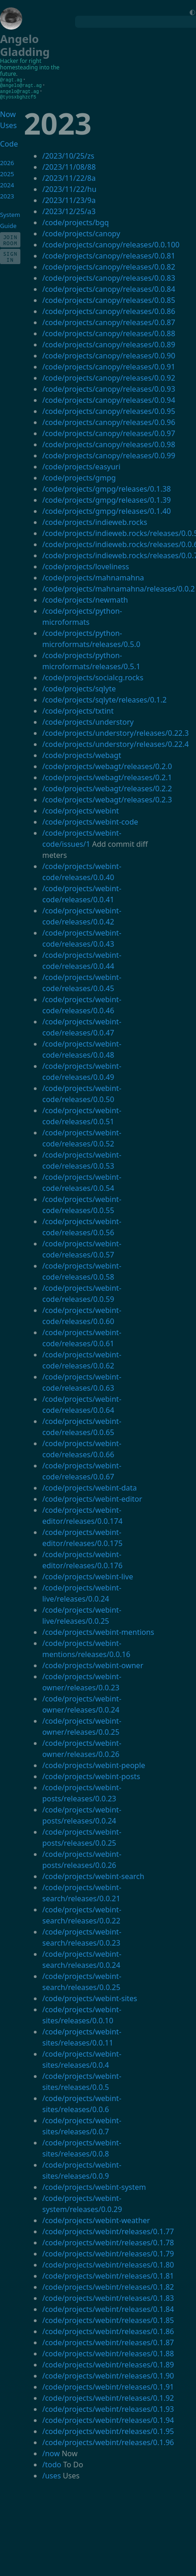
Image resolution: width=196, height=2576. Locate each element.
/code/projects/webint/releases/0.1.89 (108, 2363)
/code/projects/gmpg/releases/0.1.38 (106, 487)
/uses (51, 2474)
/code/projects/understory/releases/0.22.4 (115, 743)
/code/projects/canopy (81, 232)
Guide (8, 224)
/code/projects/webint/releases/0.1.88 (108, 2352)
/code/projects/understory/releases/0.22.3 (115, 732)
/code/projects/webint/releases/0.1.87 (108, 2341)
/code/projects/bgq (75, 221)
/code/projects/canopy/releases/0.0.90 (108, 354)
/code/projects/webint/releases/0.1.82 (108, 2285)
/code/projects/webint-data (89, 1486)
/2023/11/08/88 (68, 165)
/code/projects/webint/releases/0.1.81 (108, 2274)
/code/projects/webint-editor (92, 1497)
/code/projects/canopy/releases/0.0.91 (108, 365)
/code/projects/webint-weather (96, 2219)
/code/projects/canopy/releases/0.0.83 (108, 276)
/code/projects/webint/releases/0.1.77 (108, 2230)
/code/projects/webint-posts (91, 1775)
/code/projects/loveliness (85, 565)
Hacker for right (20, 61)
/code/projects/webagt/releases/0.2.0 (107, 765)
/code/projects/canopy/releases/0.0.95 (108, 410)
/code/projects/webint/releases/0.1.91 (108, 2385)
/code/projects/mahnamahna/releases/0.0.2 (118, 587)
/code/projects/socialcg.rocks (92, 676)
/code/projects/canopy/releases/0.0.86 (108, 310)
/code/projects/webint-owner (92, 1664)
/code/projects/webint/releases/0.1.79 (108, 2252)
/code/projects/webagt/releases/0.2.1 (107, 776)
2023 (7, 195)
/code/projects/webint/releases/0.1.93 (108, 2408)
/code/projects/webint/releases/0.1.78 (108, 2241)
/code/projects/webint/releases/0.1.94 (108, 2419)
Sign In (10, 255)
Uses (8, 124)
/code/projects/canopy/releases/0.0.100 (110, 243)
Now (8, 113)
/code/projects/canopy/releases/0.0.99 (108, 454)
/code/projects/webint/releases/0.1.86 (108, 2330)
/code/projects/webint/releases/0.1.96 (108, 2441)
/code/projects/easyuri (81, 465)
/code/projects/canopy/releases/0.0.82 (108, 265)
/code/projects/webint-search (93, 1875)
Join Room (10, 239)
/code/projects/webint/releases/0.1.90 (108, 2374)
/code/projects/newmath (85, 598)
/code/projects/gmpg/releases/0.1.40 (106, 510)
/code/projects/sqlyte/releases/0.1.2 (104, 698)
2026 (7, 161)
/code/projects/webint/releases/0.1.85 (108, 2319)
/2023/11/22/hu (69, 188)
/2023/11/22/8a (68, 177)
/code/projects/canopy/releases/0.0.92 (108, 376)
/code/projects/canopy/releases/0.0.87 (108, 321)
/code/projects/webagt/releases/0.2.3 (107, 798)
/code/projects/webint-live (87, 1575)
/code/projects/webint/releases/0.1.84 (108, 2308)
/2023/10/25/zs (68, 154)
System (10, 213)
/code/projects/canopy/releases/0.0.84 (108, 288)
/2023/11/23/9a (68, 199)
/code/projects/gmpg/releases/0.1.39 (106, 498)
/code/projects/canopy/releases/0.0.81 (108, 254)
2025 (7, 172)
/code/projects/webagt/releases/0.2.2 (107, 787)
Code (8, 142)
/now (51, 2452)
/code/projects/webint (80, 809)
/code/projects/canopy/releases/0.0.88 (108, 332)
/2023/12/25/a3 (68, 210)
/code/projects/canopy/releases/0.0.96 (108, 421)
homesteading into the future (29, 70)
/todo (51, 2463)
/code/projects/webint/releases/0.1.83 (108, 2297)
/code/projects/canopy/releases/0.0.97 (108, 432)
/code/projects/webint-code (90, 820)
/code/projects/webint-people (93, 1764)
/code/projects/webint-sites (89, 1997)
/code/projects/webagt (81, 754)
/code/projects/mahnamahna (93, 576)
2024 (7, 183)
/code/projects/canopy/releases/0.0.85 (108, 299)
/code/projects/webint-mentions (98, 1631)
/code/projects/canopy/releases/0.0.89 (108, 343)
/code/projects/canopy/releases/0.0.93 (108, 387)
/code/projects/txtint (78, 709)
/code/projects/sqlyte (79, 687)
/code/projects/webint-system (94, 2186)
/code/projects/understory (87, 720)
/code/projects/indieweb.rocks (94, 521)
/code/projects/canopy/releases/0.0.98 (108, 443)
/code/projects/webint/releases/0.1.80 (108, 2263)
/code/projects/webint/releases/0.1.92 (108, 2396)
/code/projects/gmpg (79, 476)
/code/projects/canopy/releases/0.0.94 (108, 399)
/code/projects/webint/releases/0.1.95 (108, 2430)
